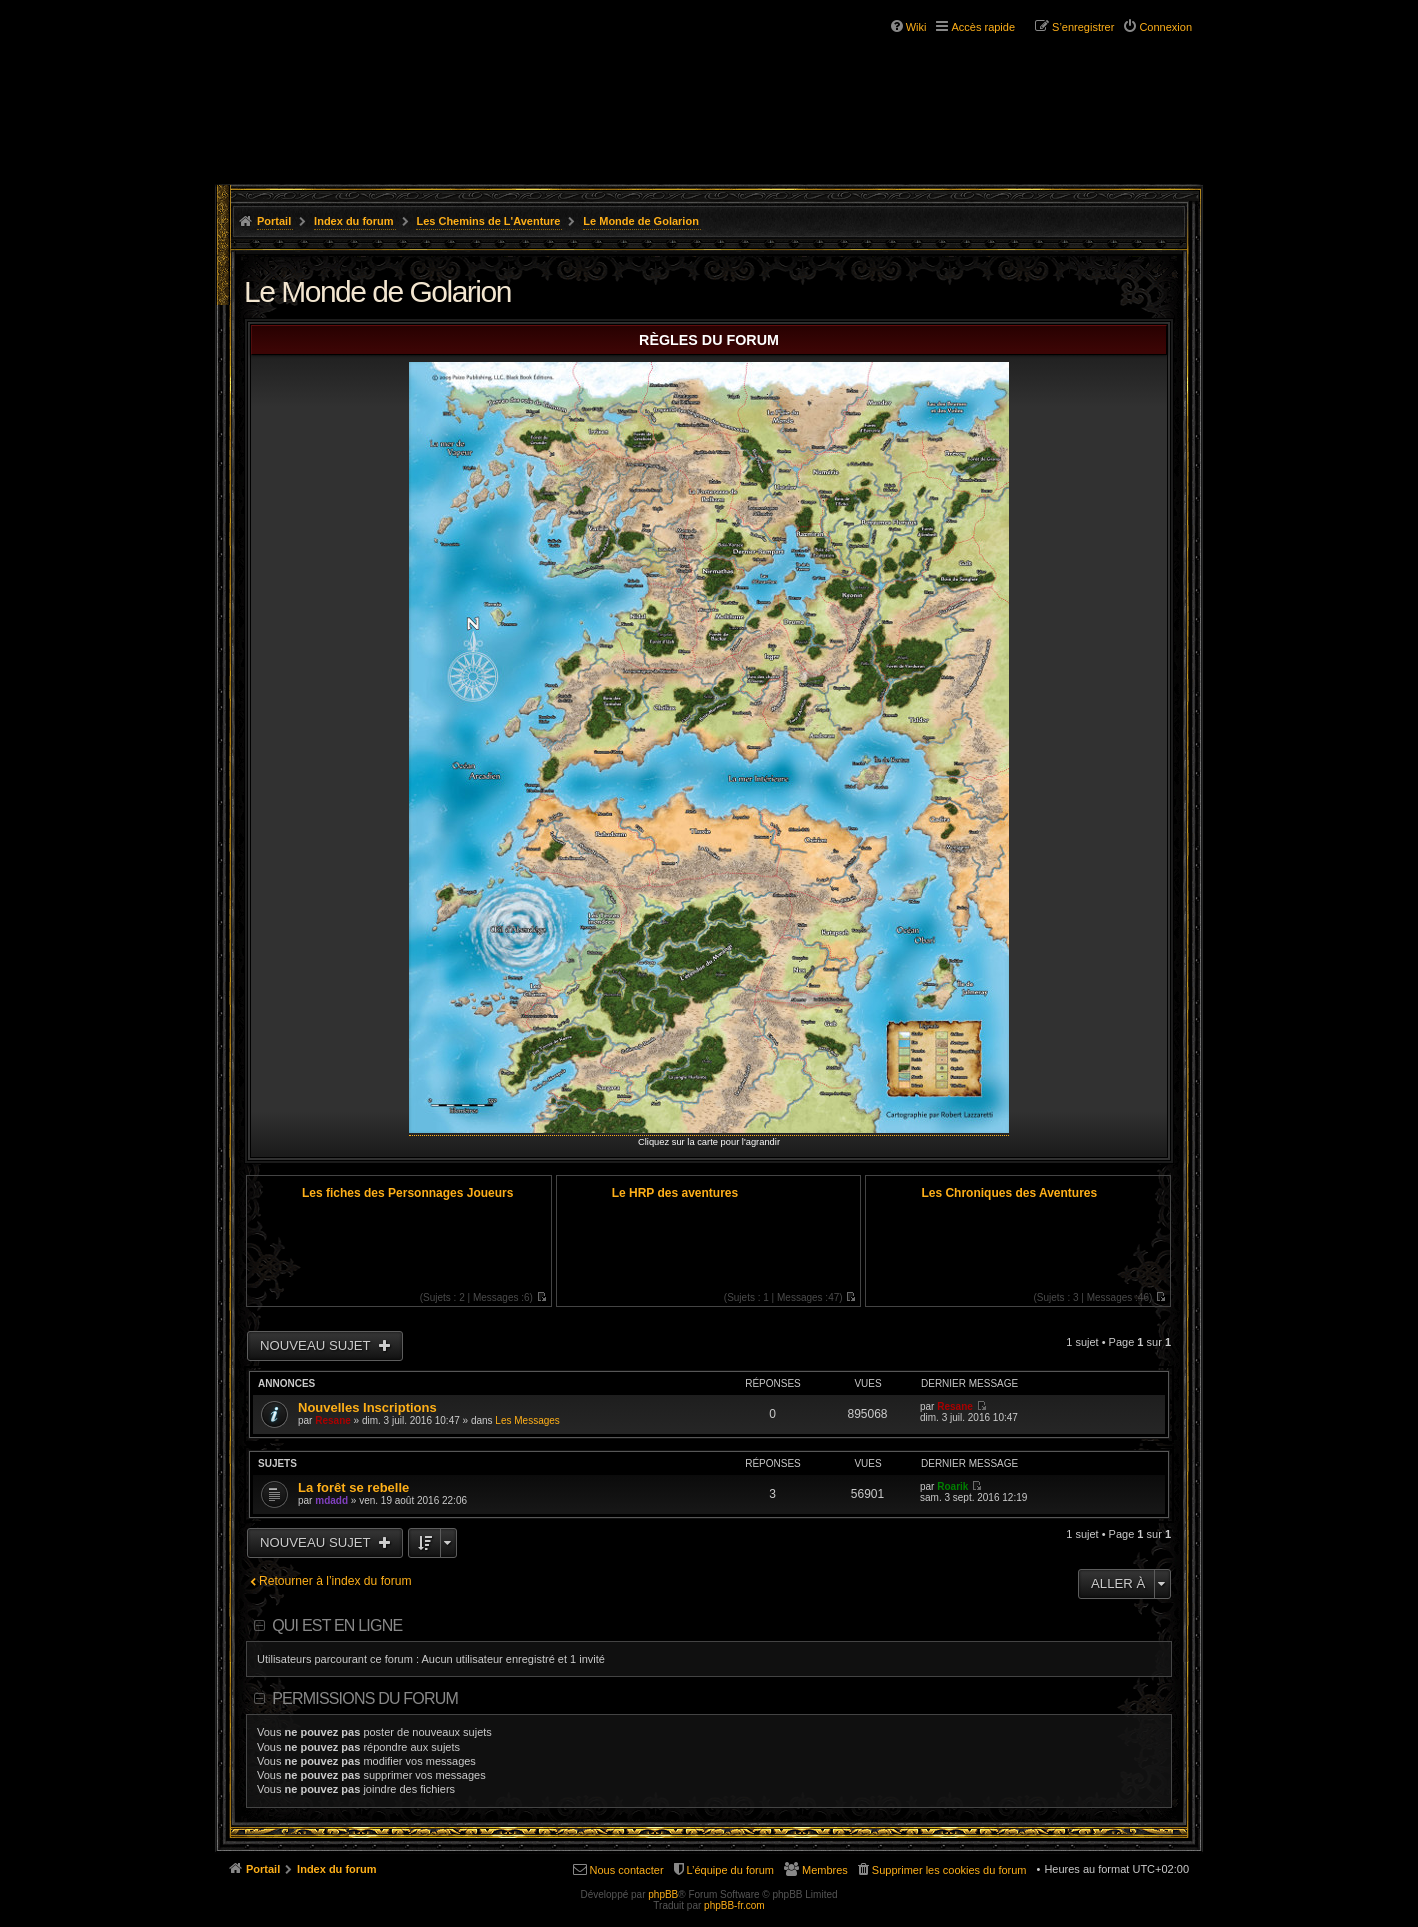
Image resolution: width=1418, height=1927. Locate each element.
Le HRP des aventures (675, 1193)
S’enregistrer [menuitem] (1083, 27)
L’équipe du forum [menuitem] (730, 1870)
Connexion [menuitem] (1165, 27)
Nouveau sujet (317, 1345)
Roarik (952, 1486)
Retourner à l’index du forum (335, 1581)
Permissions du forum (365, 1698)
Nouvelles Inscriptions (367, 1407)
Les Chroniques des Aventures (1009, 1193)
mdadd (331, 1500)
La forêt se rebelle (353, 1487)
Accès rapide (983, 27)
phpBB (663, 1894)
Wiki (916, 27)
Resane (333, 1420)
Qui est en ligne (337, 1625)
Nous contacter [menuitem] (627, 1870)
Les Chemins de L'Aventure (488, 221)
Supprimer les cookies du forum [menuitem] (949, 1870)
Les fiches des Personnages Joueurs (407, 1193)
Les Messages (527, 1420)
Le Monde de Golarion (641, 221)
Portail (274, 221)
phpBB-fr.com (734, 1905)
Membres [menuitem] (825, 1870)
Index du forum (353, 221)
